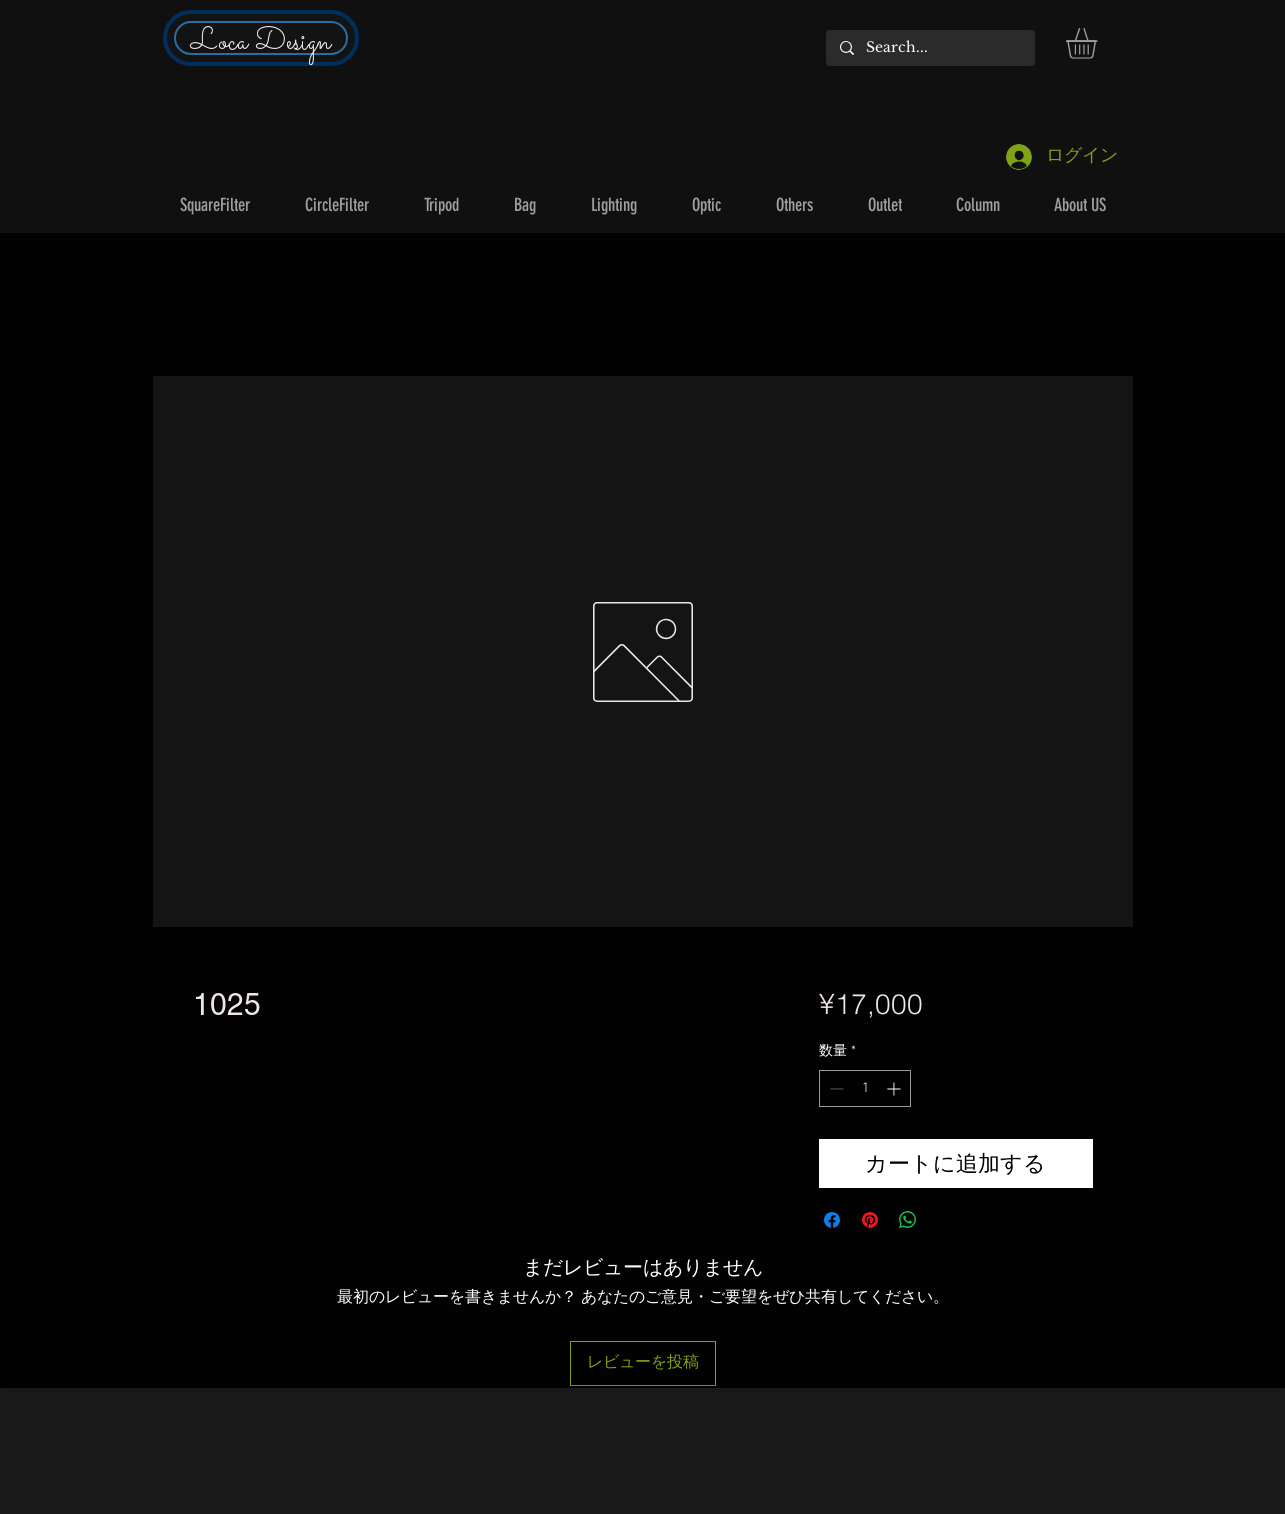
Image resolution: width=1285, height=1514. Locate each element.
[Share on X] (946, 1220)
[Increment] (895, 1088)
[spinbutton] (865, 1088)
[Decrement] (834, 1088)
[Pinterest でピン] (870, 1220)
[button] (1099, 43)
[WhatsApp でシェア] (908, 1220)
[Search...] (929, 48)
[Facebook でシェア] (832, 1220)
